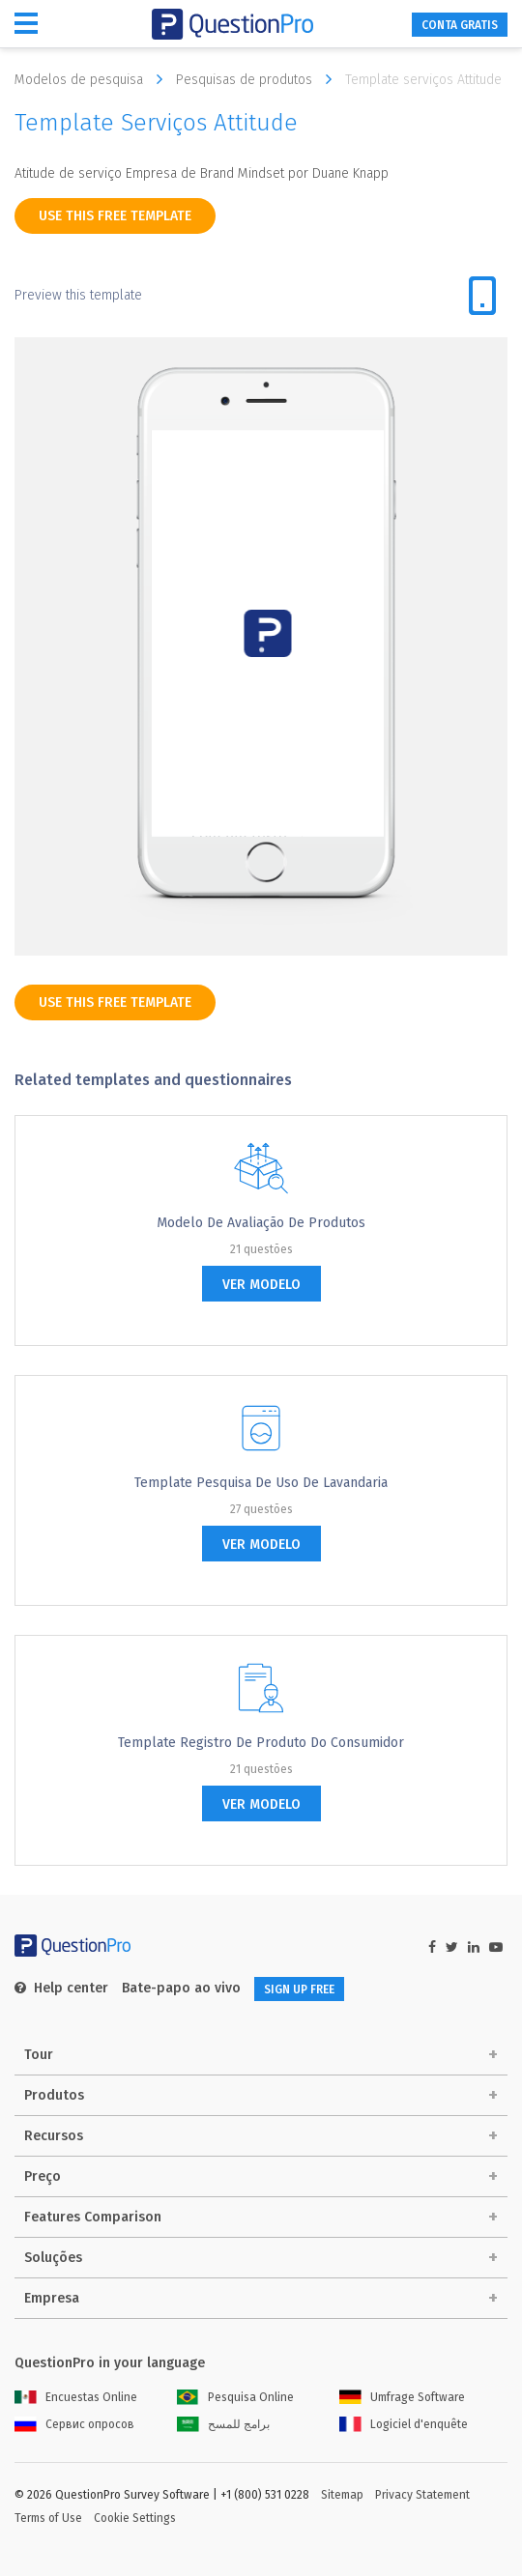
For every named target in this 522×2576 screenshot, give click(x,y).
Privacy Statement (422, 2495)
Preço (42, 2176)
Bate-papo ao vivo (181, 1988)
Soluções (53, 2257)
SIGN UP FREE (299, 1989)
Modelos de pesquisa (93, 79)
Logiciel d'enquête (403, 2424)
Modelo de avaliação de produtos (261, 1223)
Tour (38, 2054)
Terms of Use (48, 2518)
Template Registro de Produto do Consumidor (261, 1742)
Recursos (53, 2136)
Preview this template (78, 295)
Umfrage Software (402, 2397)
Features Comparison (92, 2217)
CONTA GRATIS (459, 25)
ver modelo (261, 1284)
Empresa (51, 2298)
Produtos (54, 2095)
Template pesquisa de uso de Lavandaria (261, 1482)
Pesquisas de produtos (258, 79)
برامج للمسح (223, 2424)
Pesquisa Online (235, 2397)
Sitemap (342, 2495)
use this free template (115, 216)
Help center (61, 1988)
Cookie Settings (135, 2518)
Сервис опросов (74, 2424)
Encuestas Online (75, 2397)
